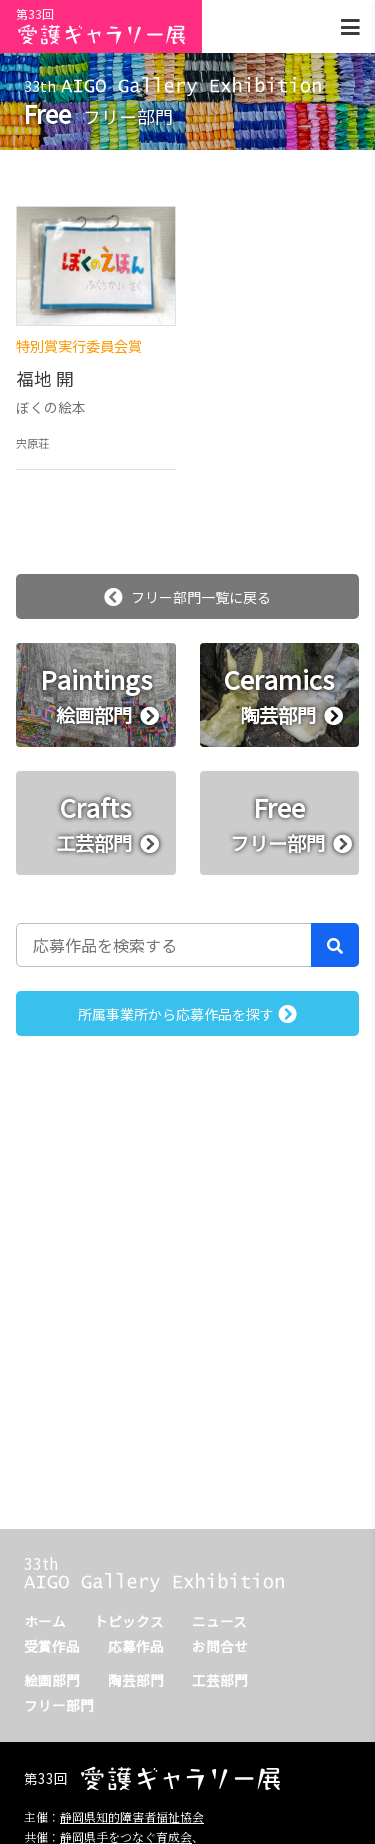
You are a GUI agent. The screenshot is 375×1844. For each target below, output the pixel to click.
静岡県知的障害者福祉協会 (132, 1816)
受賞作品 (52, 1646)
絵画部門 (52, 1680)
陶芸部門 (136, 1680)
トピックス (129, 1621)
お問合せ (220, 1646)
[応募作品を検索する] (164, 945)
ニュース (219, 1621)
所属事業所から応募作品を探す (187, 1014)
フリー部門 (59, 1705)
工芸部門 (220, 1680)
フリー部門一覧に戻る (187, 597)
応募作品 (136, 1646)
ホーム (45, 1621)
